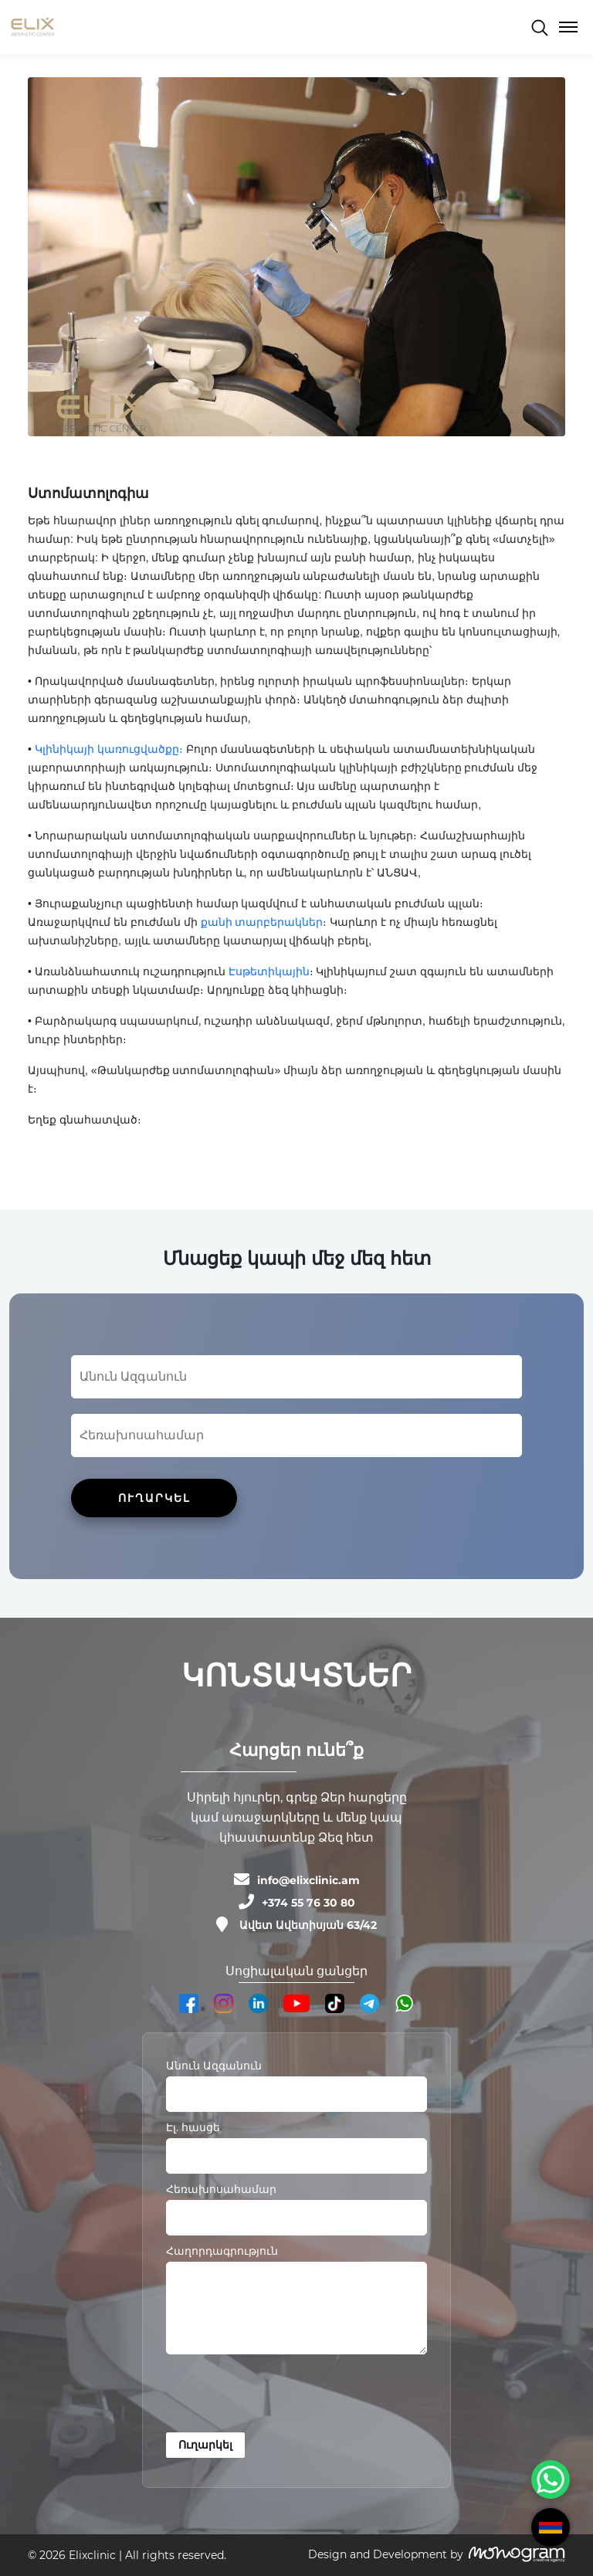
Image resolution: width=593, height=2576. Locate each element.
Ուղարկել (205, 2445)
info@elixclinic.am (308, 1880)
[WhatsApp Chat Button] (550, 2479)
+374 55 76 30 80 (308, 1903)
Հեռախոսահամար (221, 2189)
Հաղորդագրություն (222, 2251)
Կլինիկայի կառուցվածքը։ (109, 749)
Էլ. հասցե (193, 2127)
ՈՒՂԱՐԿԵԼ (154, 1498)
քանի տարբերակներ (262, 922)
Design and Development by (385, 2554)
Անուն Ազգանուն (214, 2066)
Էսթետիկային (269, 971)
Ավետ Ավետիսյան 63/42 (308, 1925)
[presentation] (283, 2396)
